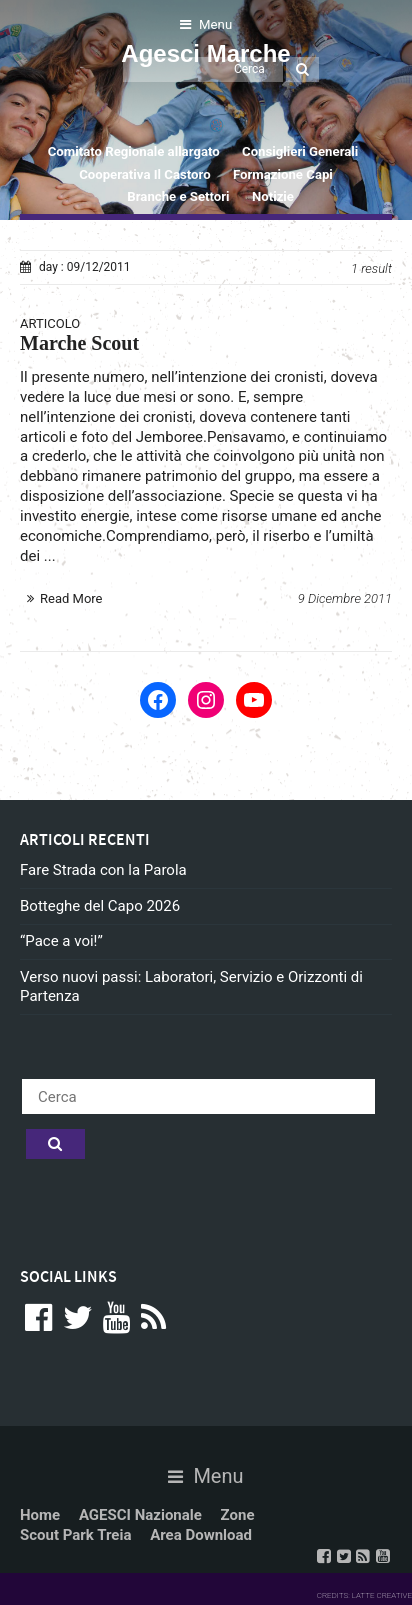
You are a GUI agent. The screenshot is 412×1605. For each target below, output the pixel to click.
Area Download (201, 1535)
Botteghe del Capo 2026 (100, 906)
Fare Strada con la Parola (103, 870)
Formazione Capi (283, 174)
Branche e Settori (178, 196)
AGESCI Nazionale (140, 1515)
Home (40, 1515)
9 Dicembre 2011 (345, 598)
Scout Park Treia (75, 1535)
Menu (206, 24)
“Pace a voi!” (61, 941)
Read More (71, 598)
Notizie (273, 196)
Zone (238, 1515)
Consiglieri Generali (300, 151)
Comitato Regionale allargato (134, 151)
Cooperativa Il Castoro (145, 174)
